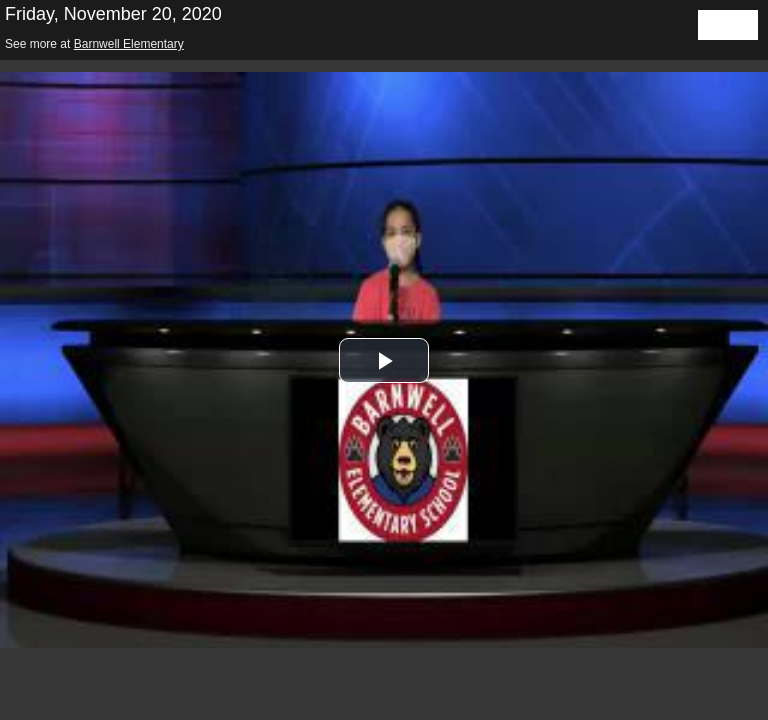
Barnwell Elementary (129, 44)
